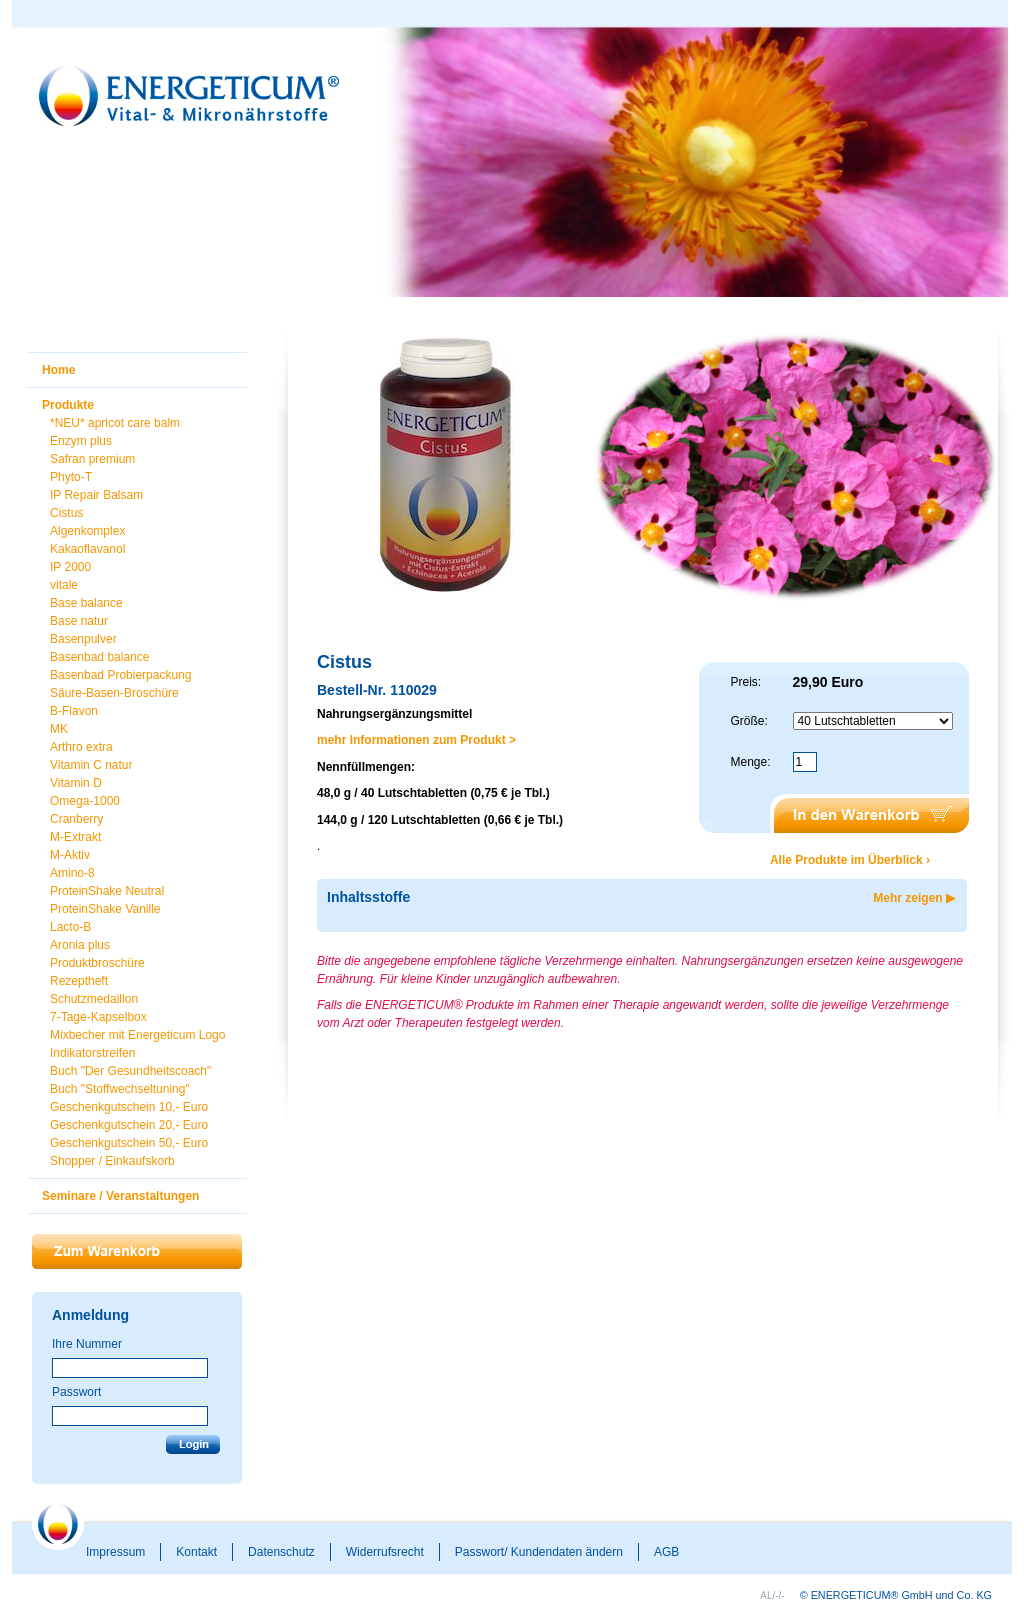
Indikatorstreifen (92, 1053)
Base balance (86, 603)
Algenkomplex (87, 531)
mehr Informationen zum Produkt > (416, 740)
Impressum (115, 1552)
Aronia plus (80, 945)
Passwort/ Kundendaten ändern (539, 1552)
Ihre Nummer (87, 1344)
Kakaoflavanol (87, 549)
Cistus (66, 513)
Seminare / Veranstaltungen (120, 1196)
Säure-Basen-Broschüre (114, 693)
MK (59, 729)
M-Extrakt (75, 837)
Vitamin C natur (91, 765)
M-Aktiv (70, 855)
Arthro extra (81, 747)
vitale (64, 585)
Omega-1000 (85, 801)
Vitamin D (76, 783)
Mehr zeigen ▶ (914, 898)
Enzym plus (81, 441)
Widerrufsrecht (385, 1552)
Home (58, 370)
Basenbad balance (99, 657)
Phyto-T (71, 477)
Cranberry (76, 819)
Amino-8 (72, 873)
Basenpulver (83, 639)
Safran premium (92, 459)
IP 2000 (70, 567)
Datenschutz (281, 1552)
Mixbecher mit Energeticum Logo (137, 1035)
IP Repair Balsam (96, 495)
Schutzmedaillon (94, 999)
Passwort (76, 1392)
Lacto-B (70, 927)
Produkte (68, 405)
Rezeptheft (79, 981)
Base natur (79, 621)
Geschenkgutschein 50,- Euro (129, 1143)
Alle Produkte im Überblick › (850, 860)
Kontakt (196, 1552)
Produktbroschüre (97, 963)
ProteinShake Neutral (107, 891)
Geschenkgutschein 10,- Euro (129, 1107)
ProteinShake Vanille (105, 909)
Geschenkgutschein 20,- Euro (129, 1125)
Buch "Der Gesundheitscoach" (130, 1071)
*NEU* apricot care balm (115, 423)
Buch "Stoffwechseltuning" (120, 1089)
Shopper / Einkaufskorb (112, 1161)
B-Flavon (74, 711)
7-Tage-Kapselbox (98, 1017)
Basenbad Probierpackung (120, 675)
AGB (666, 1552)
